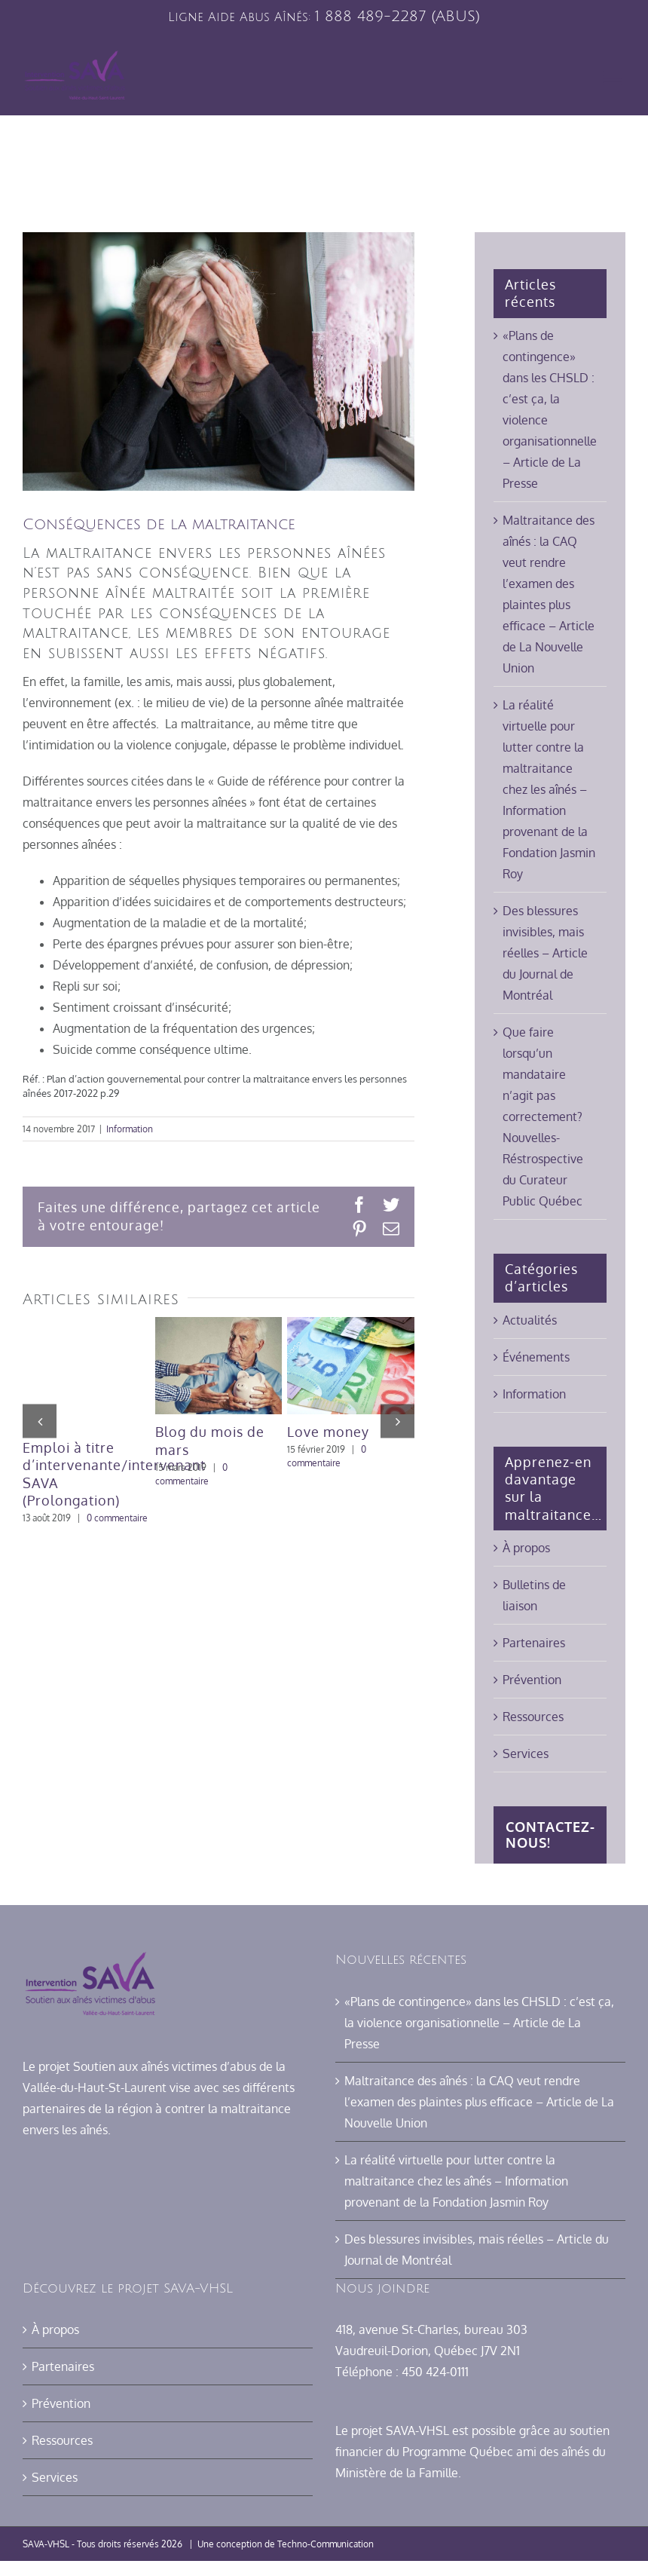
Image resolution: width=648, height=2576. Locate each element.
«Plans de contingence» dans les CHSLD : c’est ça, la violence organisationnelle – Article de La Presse (479, 2022)
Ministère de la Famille (396, 2472)
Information (129, 1129)
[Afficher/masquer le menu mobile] (614, 77)
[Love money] (350, 1324)
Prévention (532, 1679)
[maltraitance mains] (218, 361)
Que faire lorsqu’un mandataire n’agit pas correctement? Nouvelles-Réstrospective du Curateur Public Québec (543, 1116)
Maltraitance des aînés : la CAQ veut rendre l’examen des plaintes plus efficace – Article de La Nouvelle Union (479, 2101)
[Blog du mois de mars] (219, 1324)
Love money (328, 1431)
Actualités (530, 1320)
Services (526, 1753)
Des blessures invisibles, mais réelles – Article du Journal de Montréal (545, 953)
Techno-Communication (325, 2544)
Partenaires (534, 1642)
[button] (40, 1421)
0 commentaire (117, 1518)
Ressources (533, 1716)
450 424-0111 (435, 2371)
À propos (526, 1547)
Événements (536, 1357)
